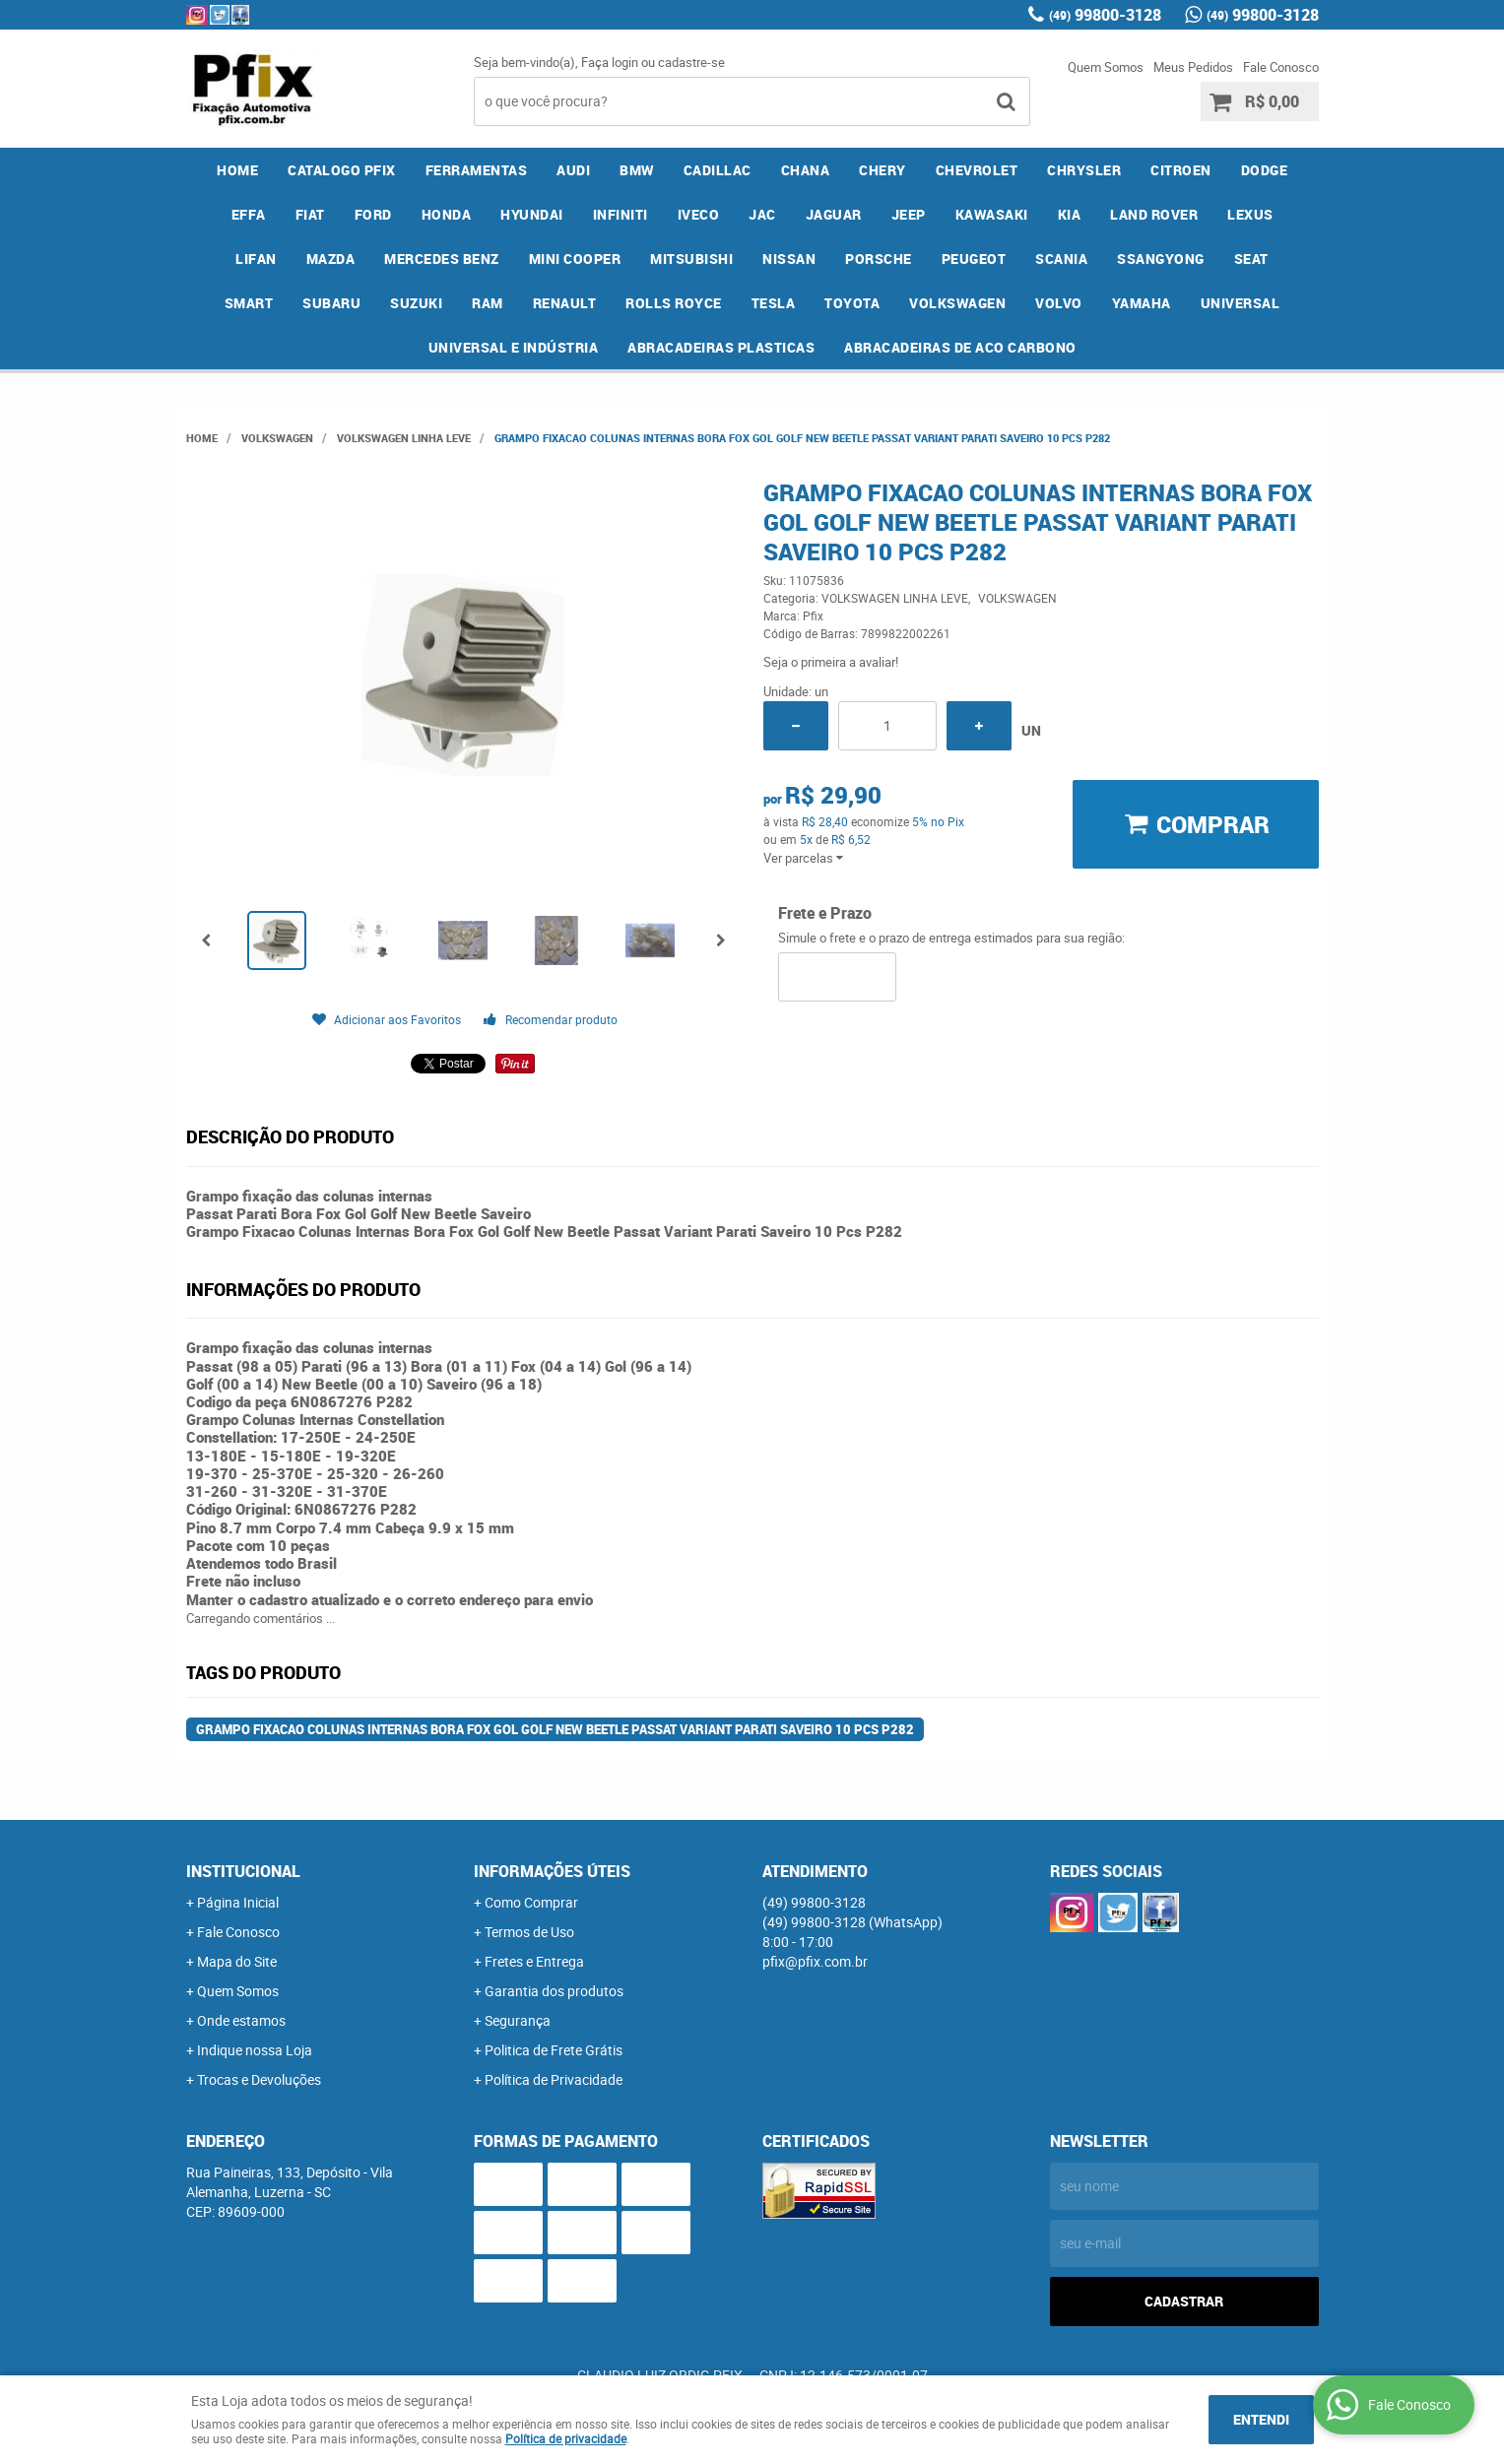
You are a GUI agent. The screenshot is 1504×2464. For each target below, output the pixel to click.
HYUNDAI (531, 214)
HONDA (447, 214)
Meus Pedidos (1193, 67)
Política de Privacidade (553, 2079)
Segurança (518, 2020)
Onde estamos (241, 2020)
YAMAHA (1141, 302)
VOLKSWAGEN (957, 302)
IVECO (699, 214)
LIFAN (256, 258)
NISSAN (789, 258)
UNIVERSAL (1240, 302)
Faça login (609, 62)
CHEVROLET (977, 170)
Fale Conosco (1281, 67)
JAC (762, 214)
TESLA (774, 302)
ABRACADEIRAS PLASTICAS (721, 347)
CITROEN (1180, 170)
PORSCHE (878, 258)
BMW (637, 170)
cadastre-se (691, 62)
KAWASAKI (991, 214)
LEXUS (1250, 214)
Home (237, 170)
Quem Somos (1106, 67)
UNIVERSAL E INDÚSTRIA (513, 347)
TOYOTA (852, 302)
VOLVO (1058, 302)
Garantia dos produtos (554, 1990)
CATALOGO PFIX (342, 170)
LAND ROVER (1154, 214)
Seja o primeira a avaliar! (830, 662)
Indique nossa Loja (254, 2050)
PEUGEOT (974, 258)
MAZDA (331, 258)
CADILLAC (718, 170)
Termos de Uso (529, 1931)
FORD (373, 214)
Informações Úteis (552, 1871)
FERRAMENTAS (476, 170)
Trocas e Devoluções (259, 2079)
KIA (1069, 214)
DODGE (1264, 170)
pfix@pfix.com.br (815, 1961)
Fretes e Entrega (534, 1961)
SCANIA (1061, 258)
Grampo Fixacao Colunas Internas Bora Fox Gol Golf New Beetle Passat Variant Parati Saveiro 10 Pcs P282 (555, 1729)
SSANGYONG (1161, 258)
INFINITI (620, 214)
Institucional (243, 1871)
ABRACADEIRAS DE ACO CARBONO (960, 347)
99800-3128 (1105, 15)
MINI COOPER (575, 258)
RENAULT (565, 302)
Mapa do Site (237, 1961)
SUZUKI (416, 302)
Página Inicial (238, 1902)
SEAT (1251, 258)
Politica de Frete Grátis (553, 2050)
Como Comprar (531, 1902)
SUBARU (331, 302)
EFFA (248, 214)
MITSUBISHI (691, 258)
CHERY (882, 170)
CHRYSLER (1084, 170)
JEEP (908, 214)
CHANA (805, 170)
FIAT (310, 214)
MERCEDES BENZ (441, 258)
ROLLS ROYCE (673, 302)
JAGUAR (834, 214)
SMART (249, 302)
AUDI (573, 170)
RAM (487, 302)
